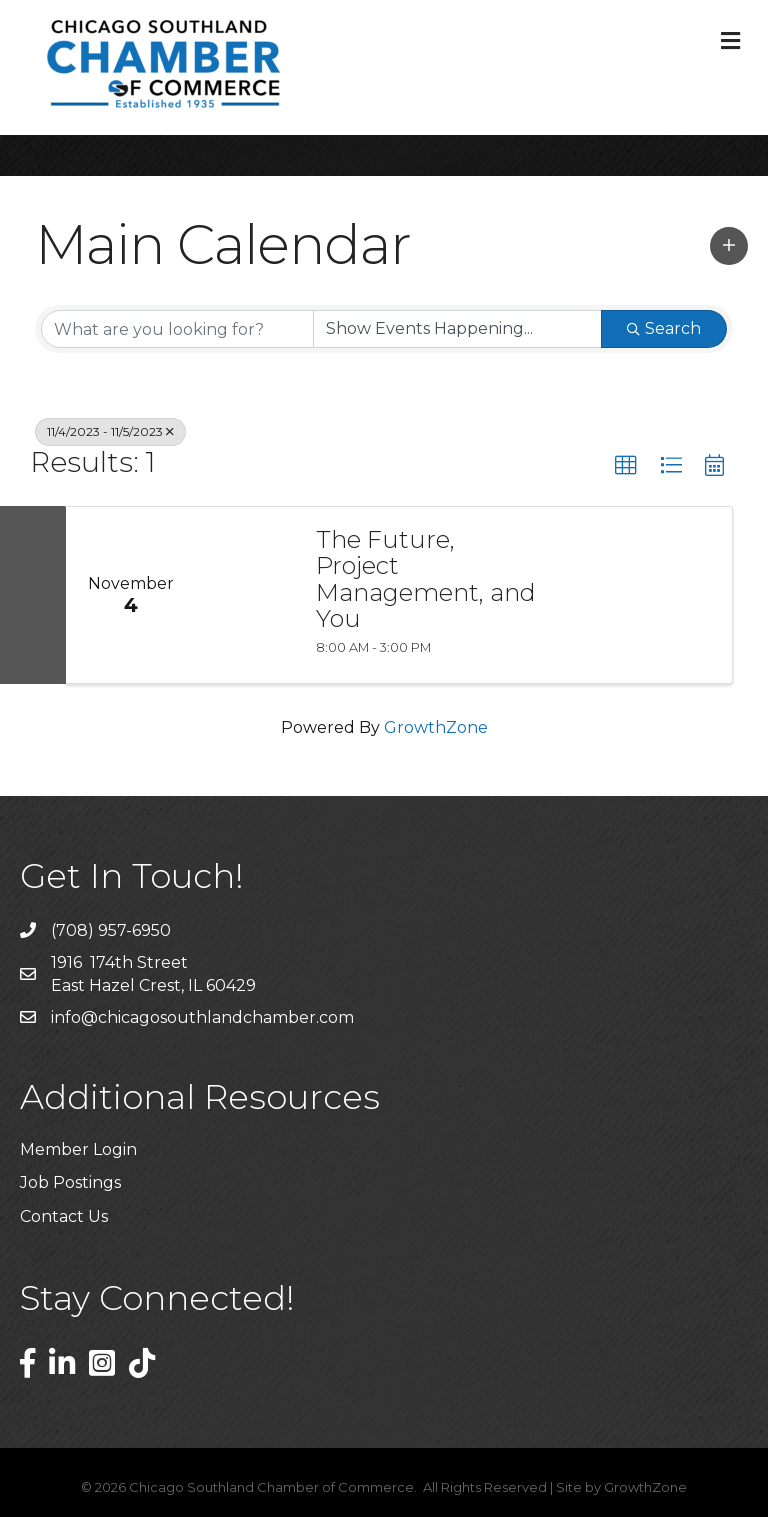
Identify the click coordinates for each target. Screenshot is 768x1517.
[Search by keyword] (177, 329)
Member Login (78, 1149)
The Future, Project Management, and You (426, 580)
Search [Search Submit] (664, 328)
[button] (729, 246)
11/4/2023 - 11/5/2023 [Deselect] (110, 431)
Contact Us (64, 1216)
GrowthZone (436, 727)
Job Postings (70, 1182)
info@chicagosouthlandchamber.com (202, 1017)
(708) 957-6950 (111, 930)
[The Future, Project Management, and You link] (246, 595)
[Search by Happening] (457, 329)
